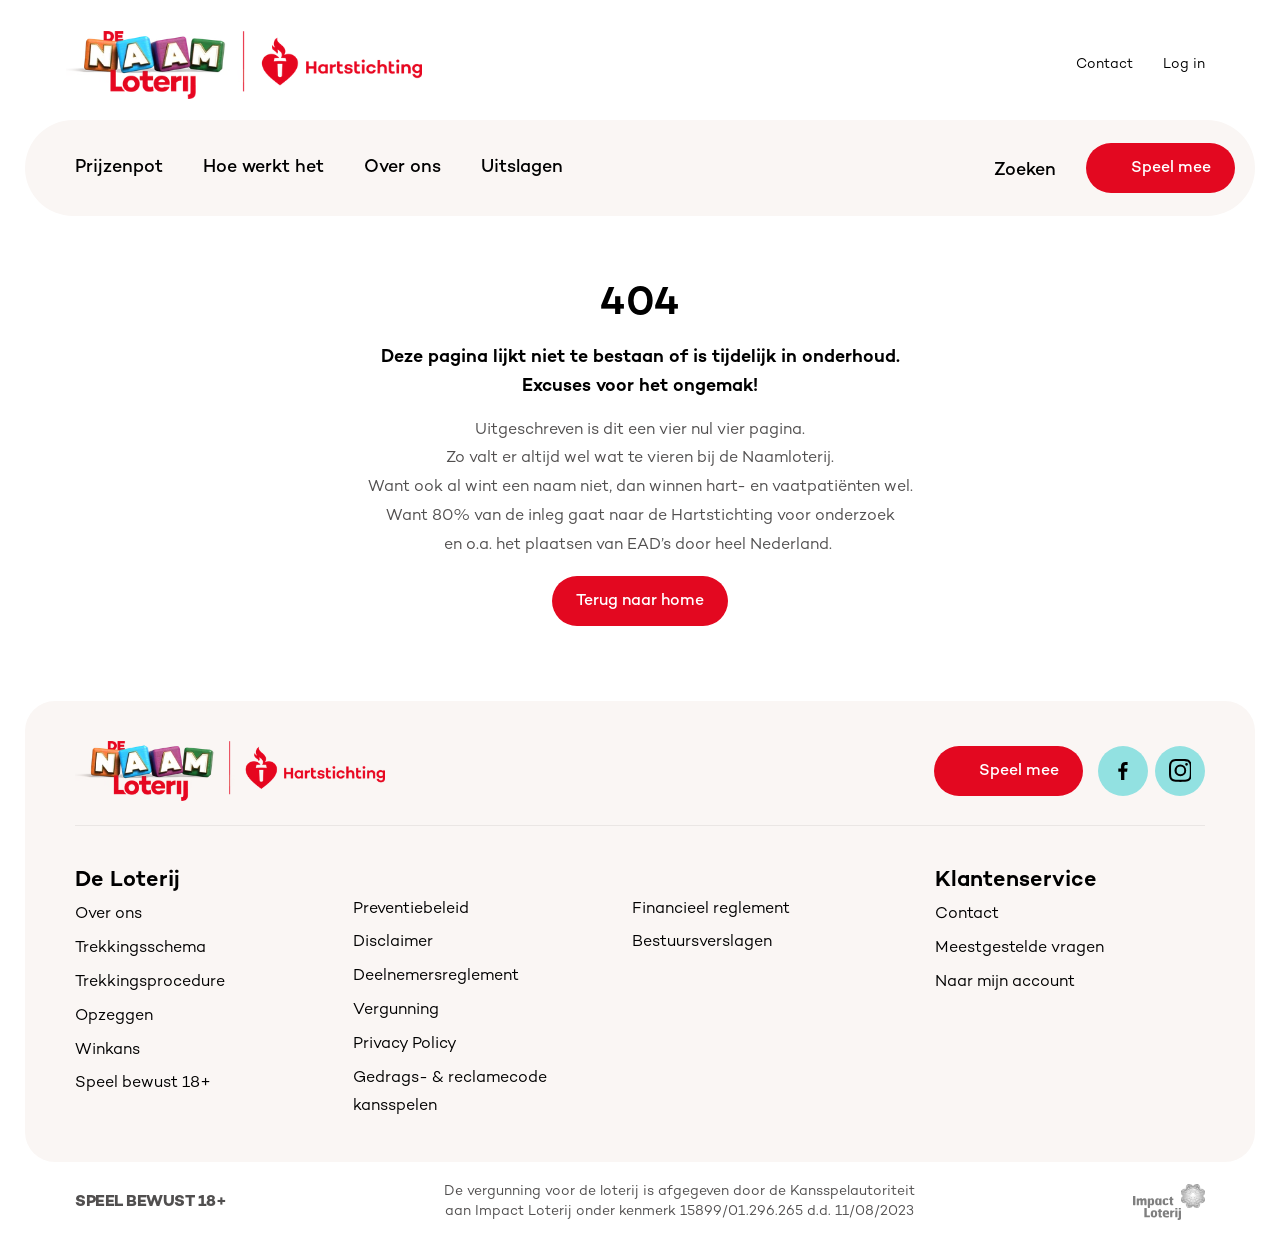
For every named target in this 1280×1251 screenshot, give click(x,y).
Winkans (107, 1050)
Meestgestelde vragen (1019, 948)
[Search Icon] (1012, 168)
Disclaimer (393, 942)
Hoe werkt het (263, 167)
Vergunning (396, 1010)
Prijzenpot (119, 167)
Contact (1104, 64)
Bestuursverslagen (702, 942)
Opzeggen (114, 1016)
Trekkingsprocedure (150, 982)
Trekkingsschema (140, 948)
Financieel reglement (711, 909)
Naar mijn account (1005, 982)
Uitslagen (522, 167)
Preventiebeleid (411, 909)
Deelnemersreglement (436, 976)
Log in (1184, 64)
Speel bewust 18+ (143, 1083)
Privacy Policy (405, 1044)
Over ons (402, 167)
